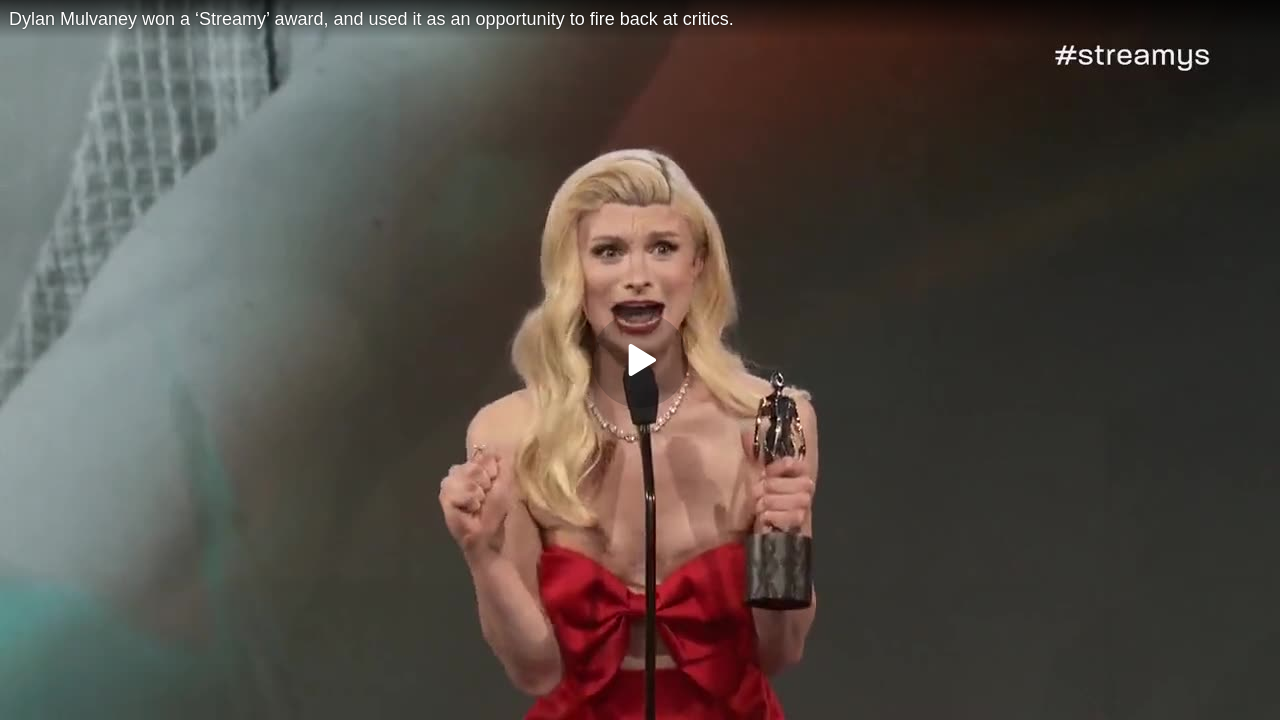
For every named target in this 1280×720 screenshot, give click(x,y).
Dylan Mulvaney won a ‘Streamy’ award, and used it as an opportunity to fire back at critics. (371, 19)
